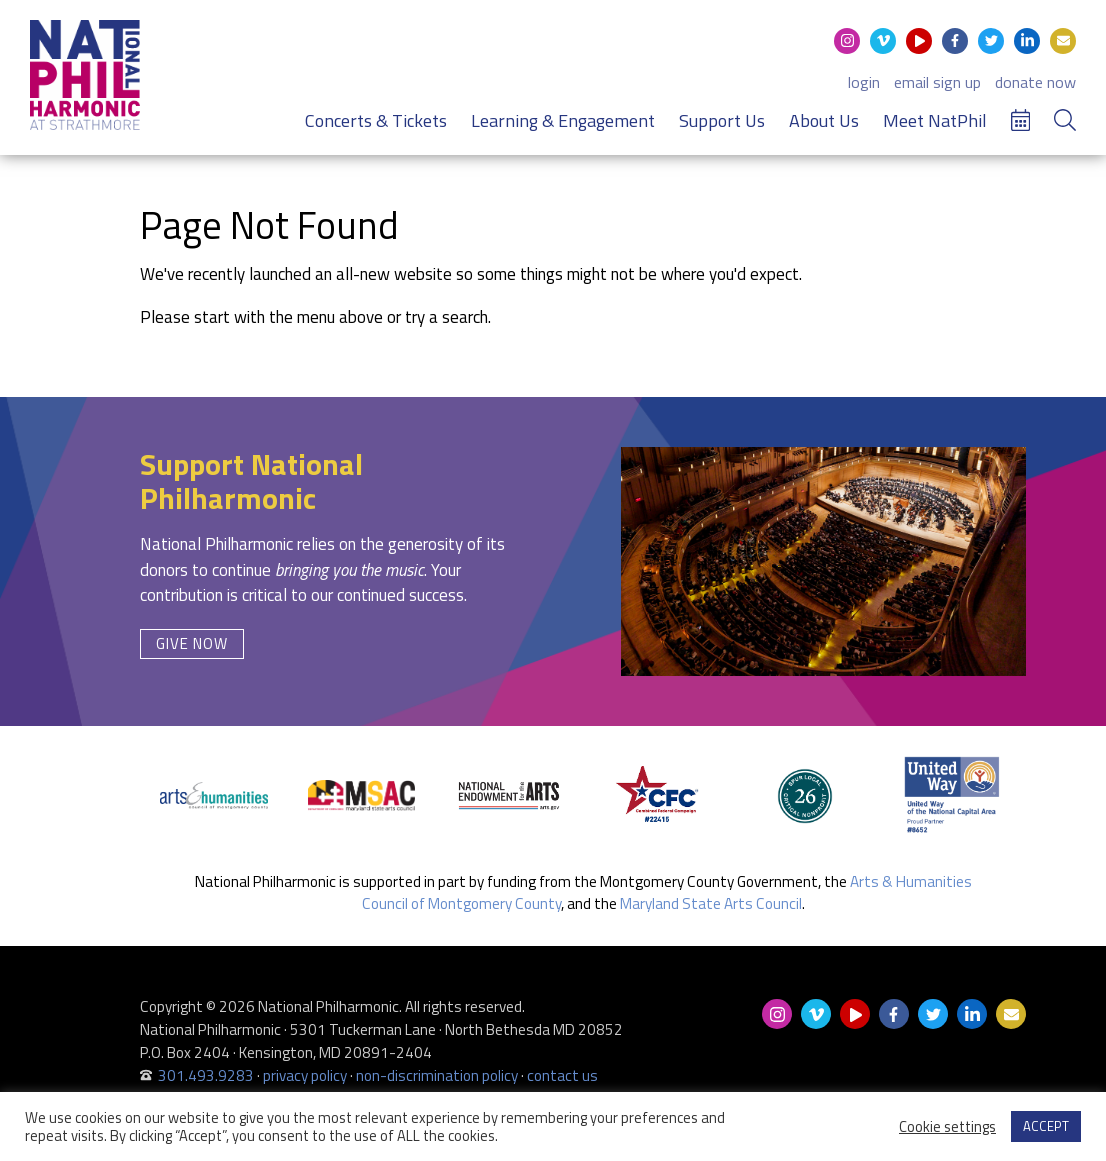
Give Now (192, 643)
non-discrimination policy (437, 1075)
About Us (824, 120)
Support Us (722, 120)
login (864, 82)
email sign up (937, 82)
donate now (1035, 82)
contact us (562, 1075)
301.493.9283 (206, 1075)
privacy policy (305, 1075)
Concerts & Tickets (376, 120)
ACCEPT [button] (1046, 1126)
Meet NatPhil (935, 120)
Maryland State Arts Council (711, 903)
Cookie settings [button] (947, 1127)
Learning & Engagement (563, 120)
